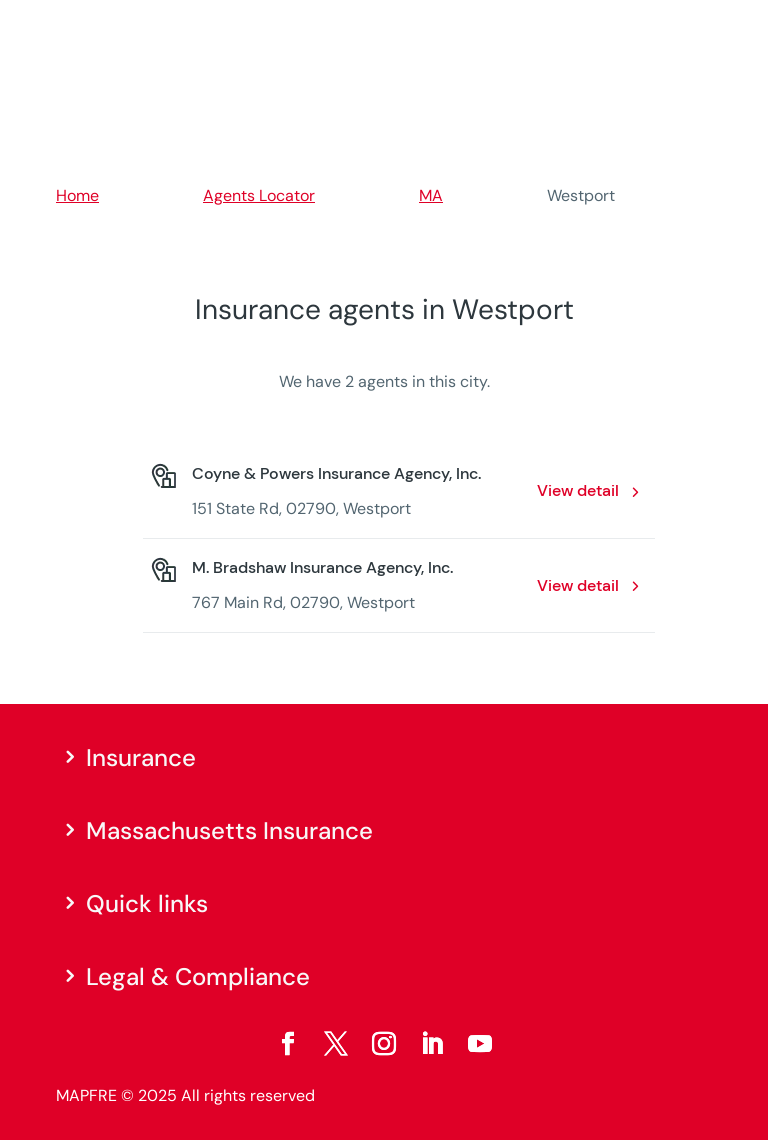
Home (77, 195)
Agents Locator (259, 195)
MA (431, 195)
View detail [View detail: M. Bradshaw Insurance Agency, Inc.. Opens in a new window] (578, 585)
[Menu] (699, 25)
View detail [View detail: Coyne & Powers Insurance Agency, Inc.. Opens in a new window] (578, 490)
